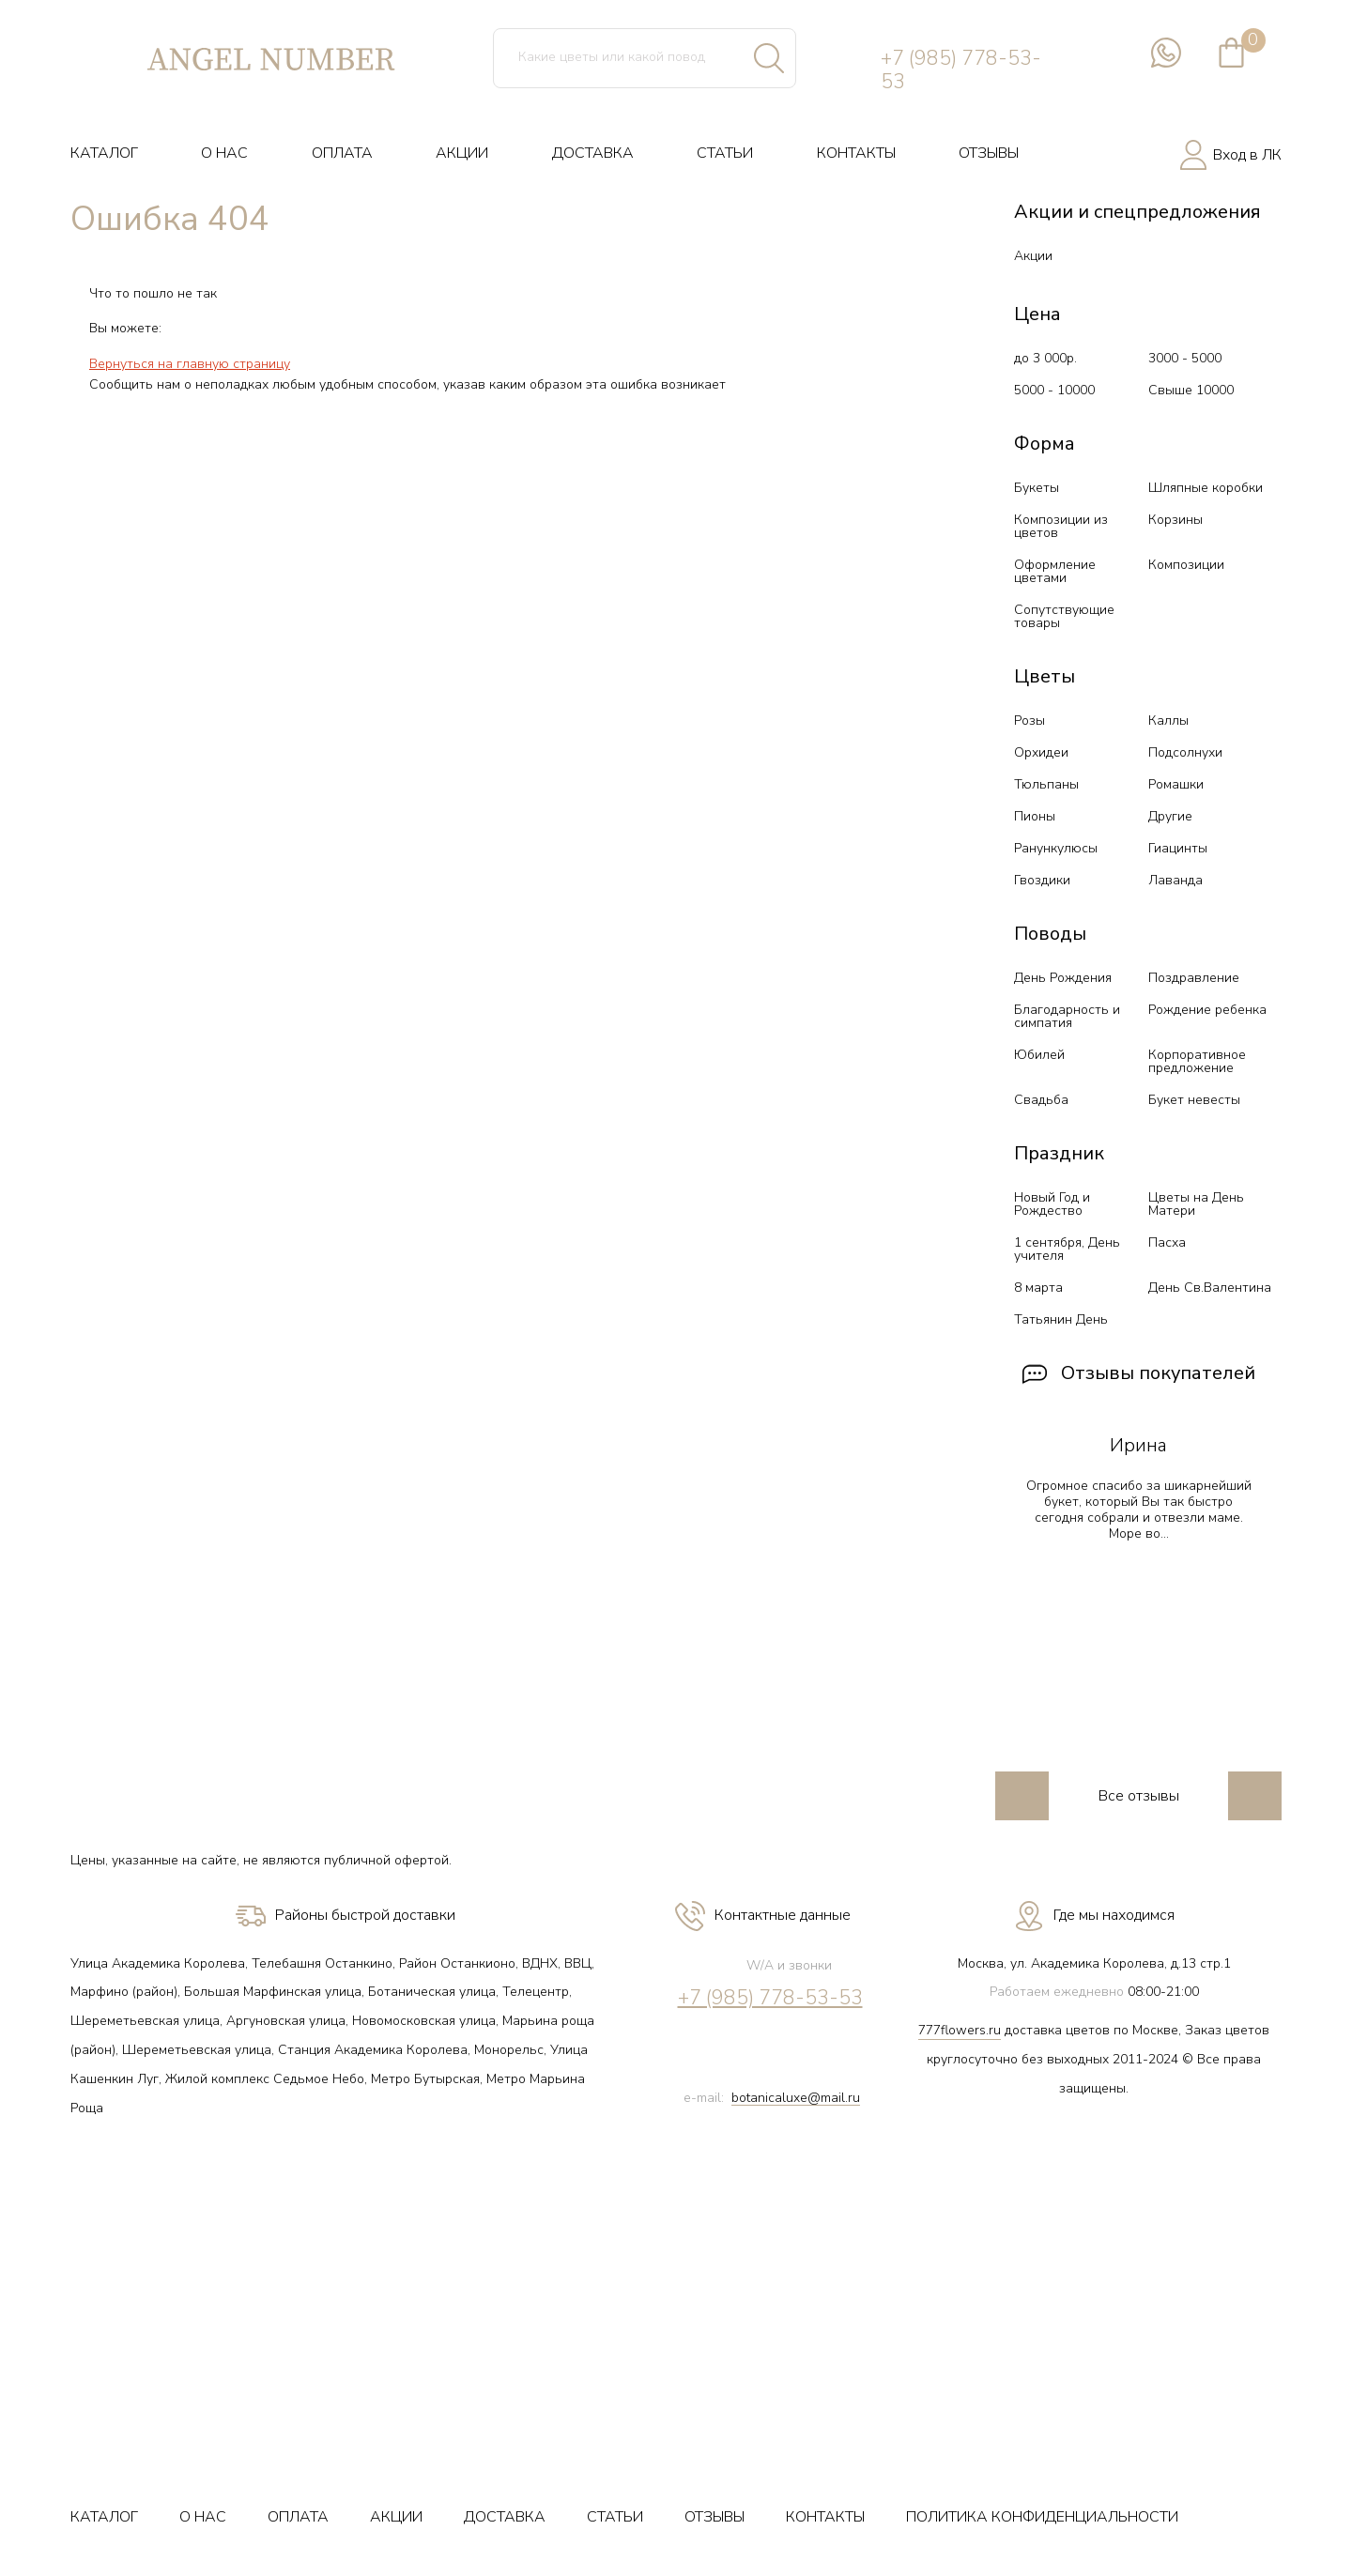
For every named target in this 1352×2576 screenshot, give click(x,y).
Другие (1170, 816)
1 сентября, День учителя (1067, 1249)
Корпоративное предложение (1197, 1061)
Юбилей (1039, 1055)
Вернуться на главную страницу (189, 364)
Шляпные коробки (1205, 488)
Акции (1033, 256)
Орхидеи (1041, 752)
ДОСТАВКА (593, 153)
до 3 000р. (1045, 358)
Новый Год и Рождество (1052, 1203)
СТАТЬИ (725, 153)
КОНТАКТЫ (856, 153)
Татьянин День (1061, 1319)
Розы (1029, 720)
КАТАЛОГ (104, 153)
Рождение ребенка (1207, 1010)
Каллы (1168, 720)
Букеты (1036, 488)
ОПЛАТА (342, 153)
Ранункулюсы (1056, 848)
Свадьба (1041, 1100)
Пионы (1034, 816)
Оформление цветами (1055, 571)
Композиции (1186, 565)
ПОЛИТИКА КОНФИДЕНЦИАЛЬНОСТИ (1042, 2517)
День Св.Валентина (1209, 1287)
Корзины (1175, 520)
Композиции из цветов (1061, 526)
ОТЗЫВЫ (989, 153)
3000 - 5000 (1184, 358)
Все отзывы (1138, 1796)
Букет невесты (1194, 1100)
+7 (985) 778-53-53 (961, 70)
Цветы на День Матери (1196, 1203)
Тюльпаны (1046, 784)
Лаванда (1175, 880)
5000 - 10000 (1054, 390)
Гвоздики (1042, 880)
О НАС (224, 153)
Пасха (1167, 1242)
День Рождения (1063, 978)
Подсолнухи (1185, 752)
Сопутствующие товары (1064, 616)
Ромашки (1176, 784)
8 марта (1038, 1287)
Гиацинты (1177, 848)
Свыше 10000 (1191, 390)
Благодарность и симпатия (1067, 1016)
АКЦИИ (462, 153)
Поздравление (1193, 978)
